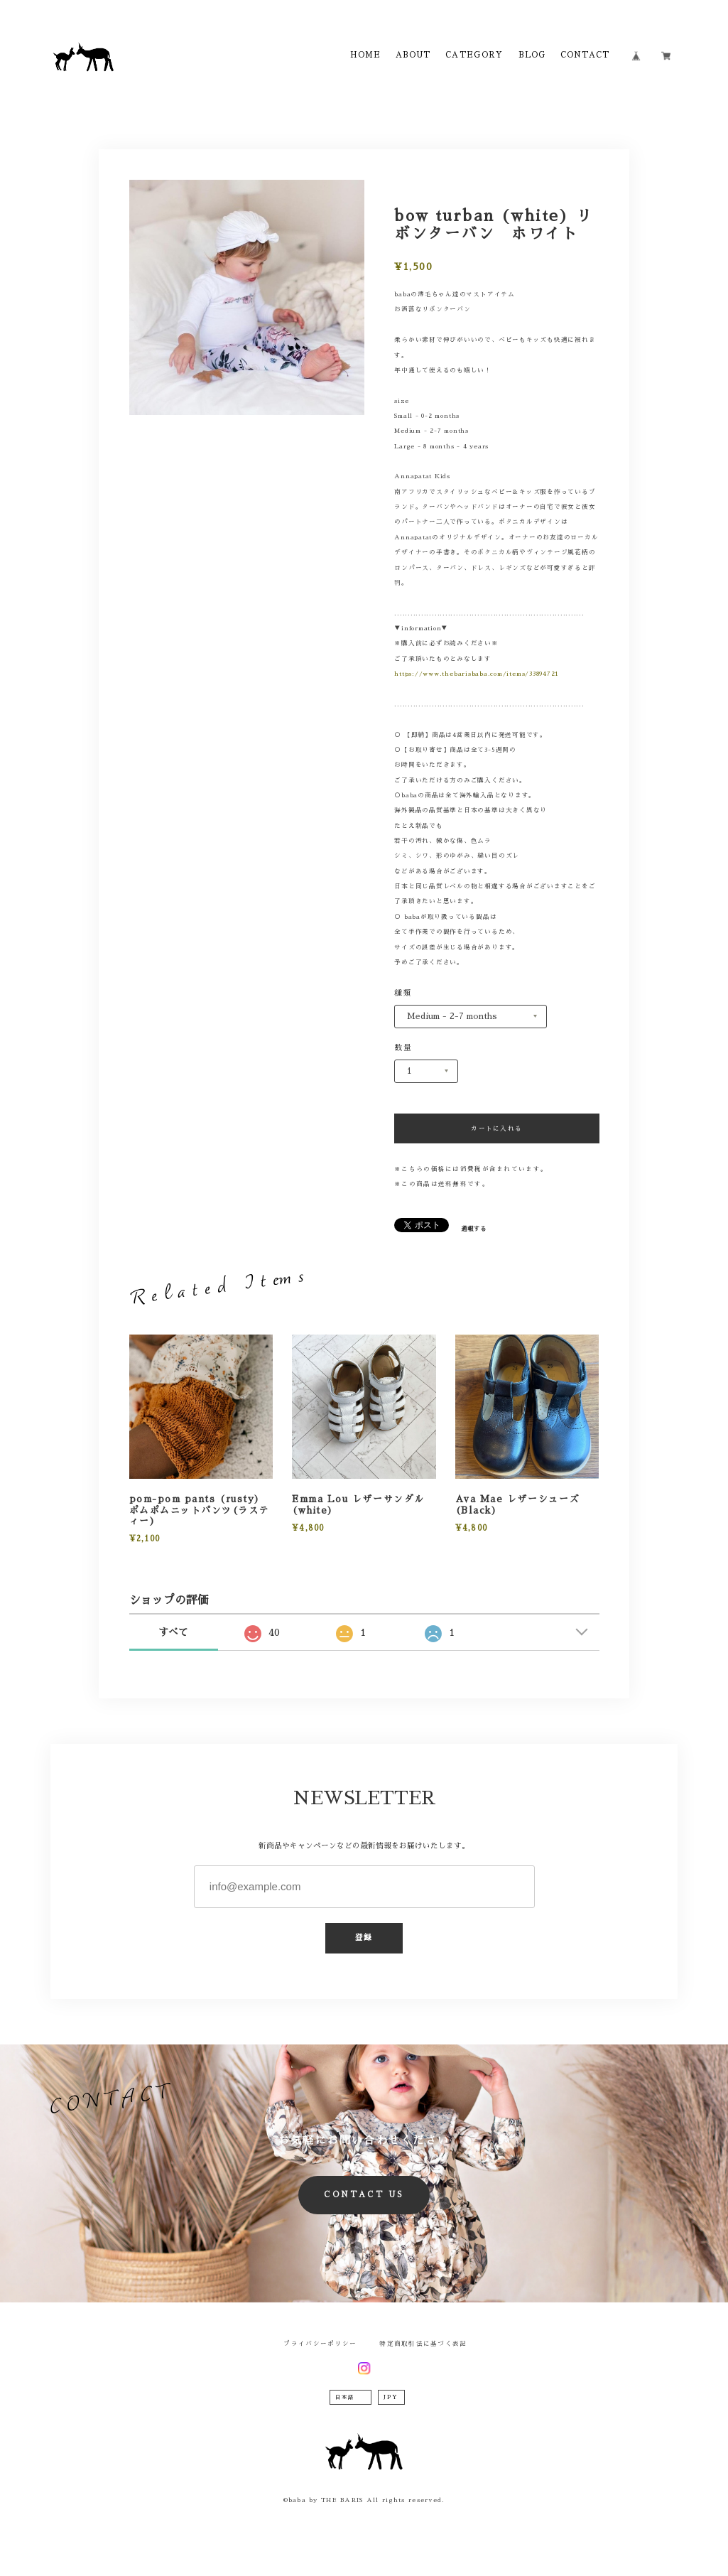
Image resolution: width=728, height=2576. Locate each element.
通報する (474, 1229)
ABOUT (413, 55)
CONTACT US (363, 2195)
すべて (173, 1632)
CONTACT (584, 55)
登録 (363, 1937)
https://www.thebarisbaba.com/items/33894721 (476, 674)
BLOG (531, 55)
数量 (403, 1048)
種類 (403, 993)
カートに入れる (496, 1128)
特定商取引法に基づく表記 (423, 2343)
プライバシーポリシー (320, 2343)
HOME (365, 55)
